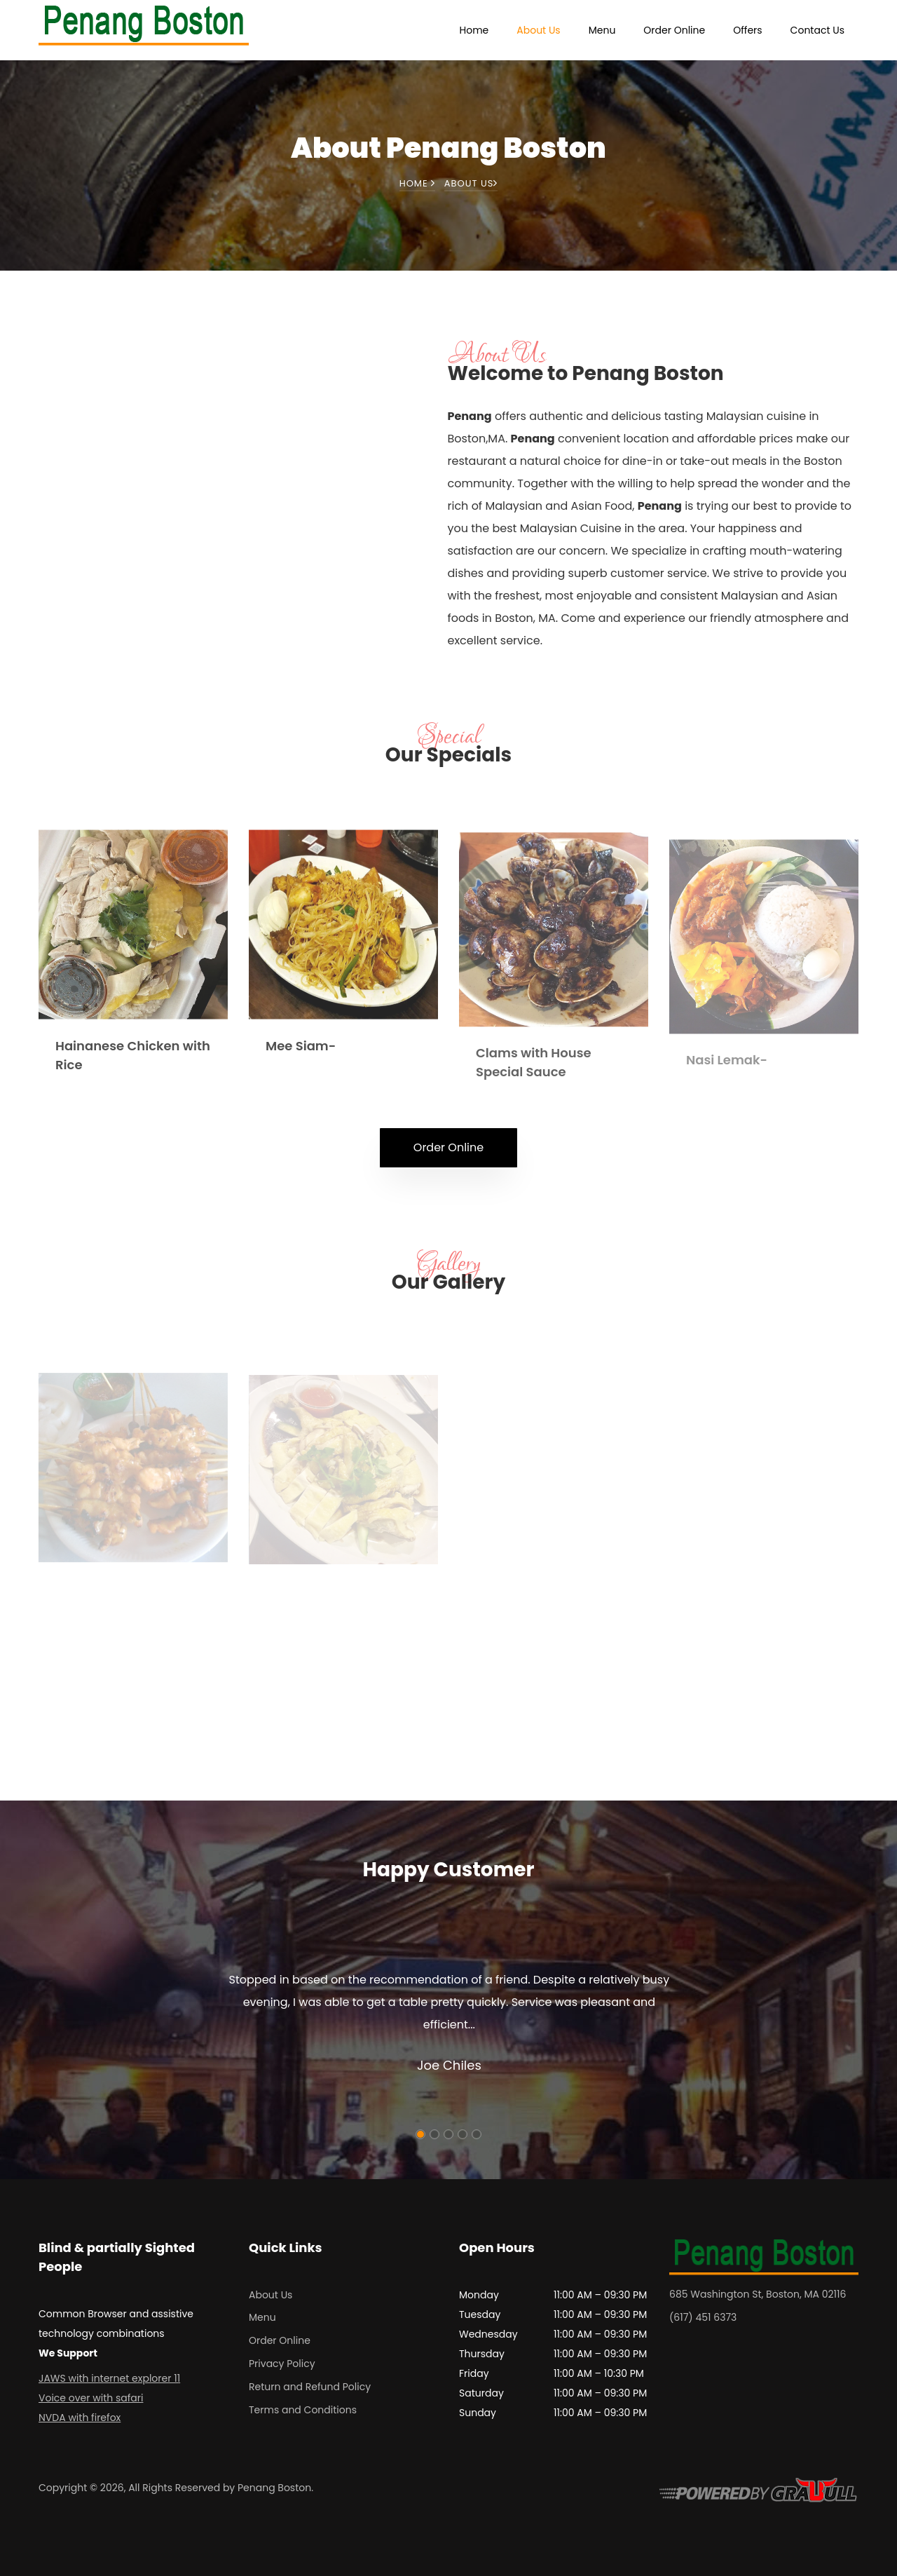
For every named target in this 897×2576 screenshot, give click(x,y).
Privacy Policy (282, 2364)
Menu (602, 30)
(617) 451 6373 (703, 2317)
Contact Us (817, 30)
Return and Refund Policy (310, 2387)
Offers (747, 30)
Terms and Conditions (303, 2410)
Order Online (674, 30)
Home (474, 30)
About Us (538, 30)
